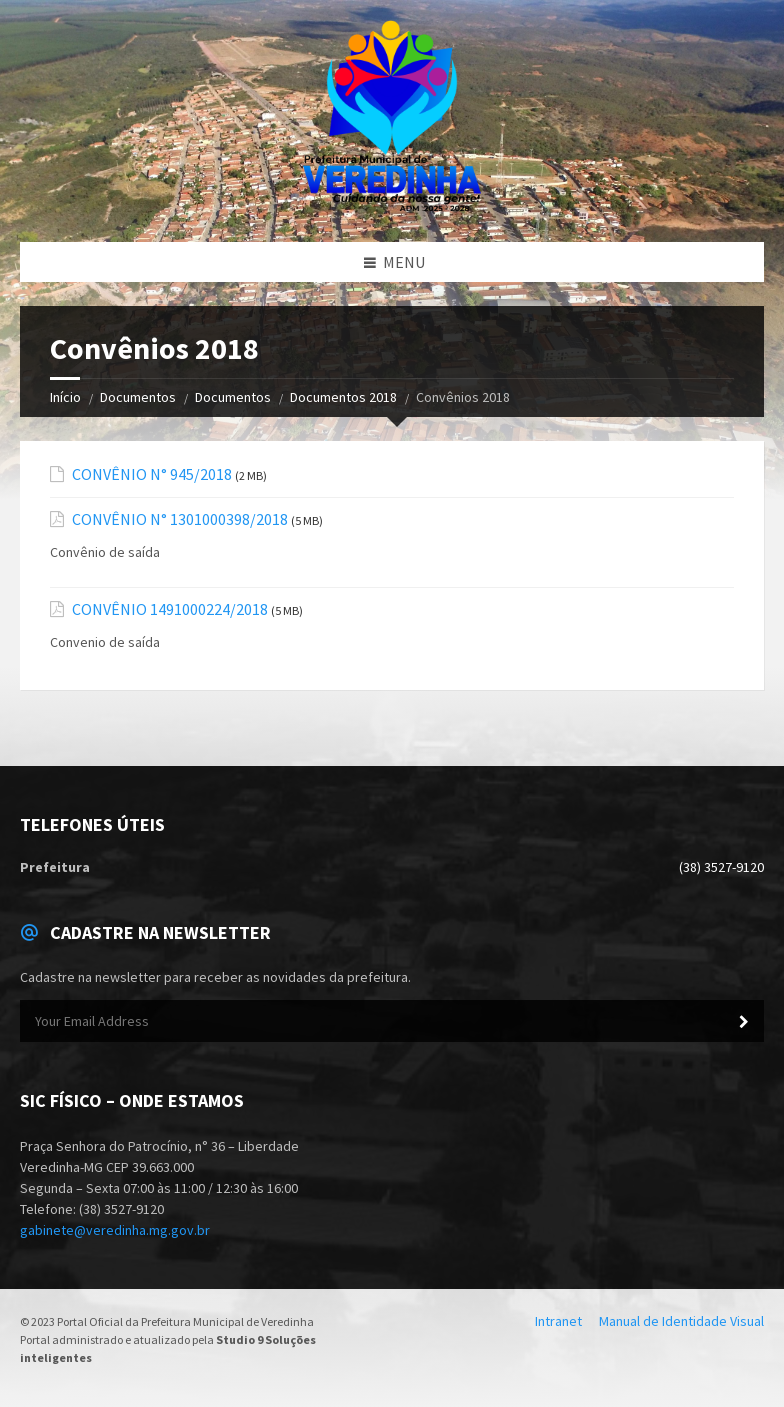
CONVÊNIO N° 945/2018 (152, 474)
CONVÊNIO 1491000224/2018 (170, 609)
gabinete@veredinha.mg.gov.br (115, 1230)
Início (65, 397)
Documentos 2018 (343, 397)
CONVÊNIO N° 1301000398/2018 (180, 519)
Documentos (138, 397)
